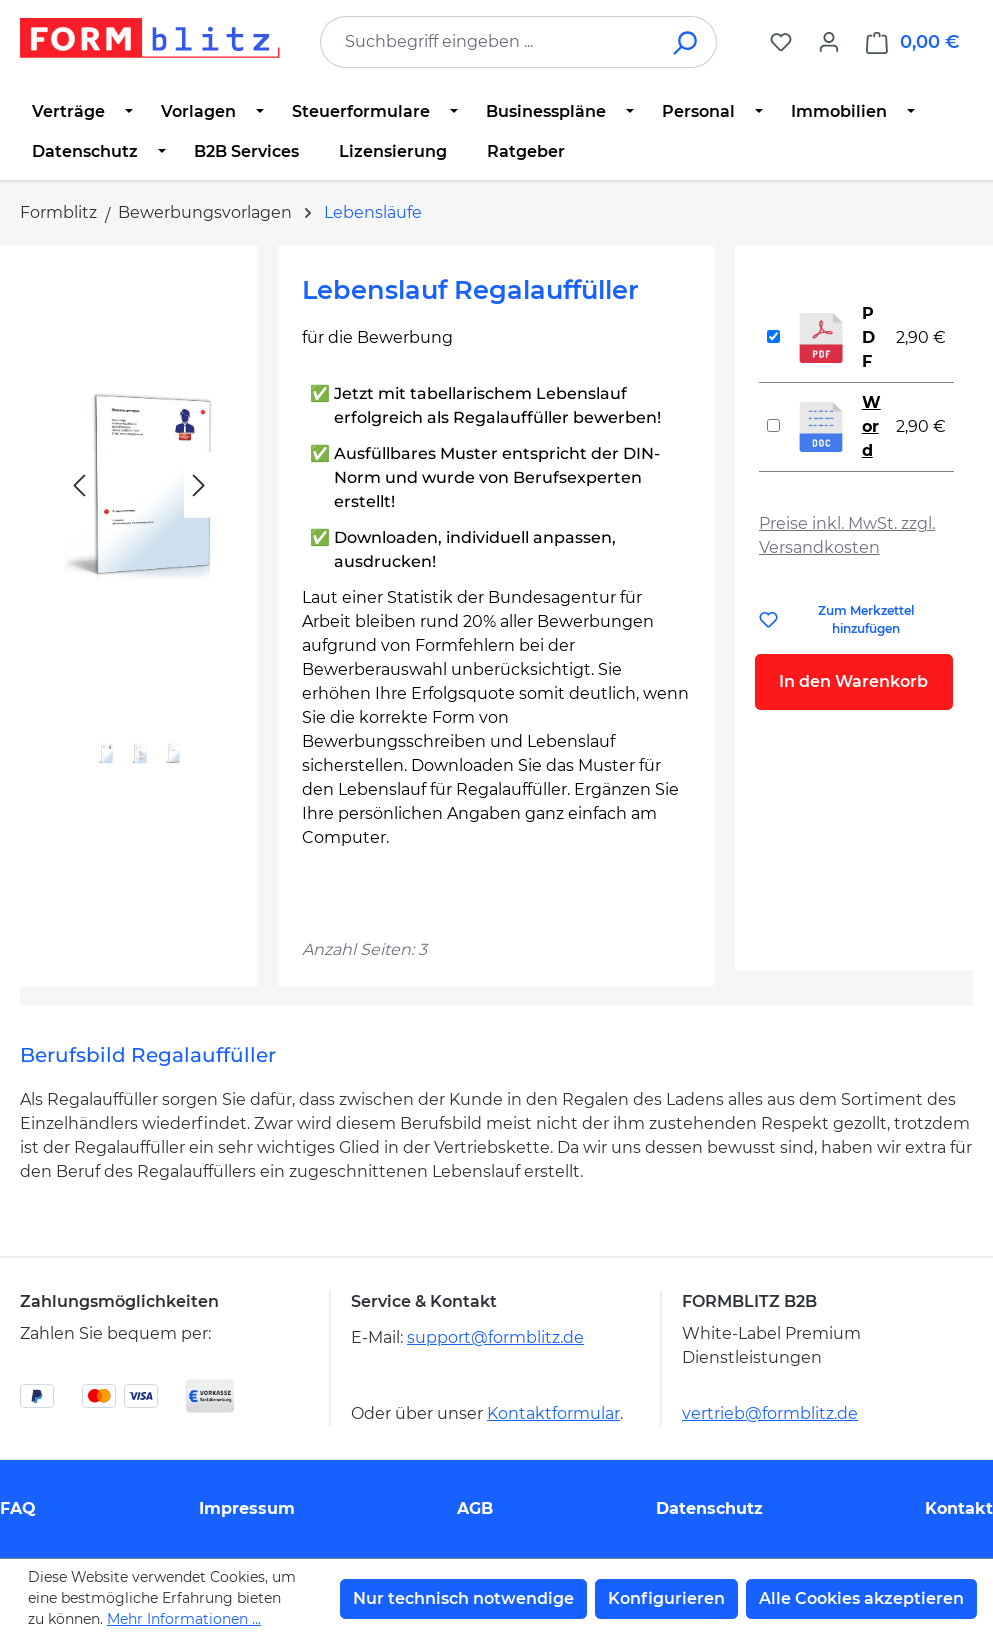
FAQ (18, 1508)
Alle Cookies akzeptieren (861, 1598)
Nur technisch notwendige (463, 1598)
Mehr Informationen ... (184, 1619)
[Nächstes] (199, 485)
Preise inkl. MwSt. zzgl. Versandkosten (847, 535)
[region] (139, 530)
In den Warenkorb (853, 681)
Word (871, 426)
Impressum (247, 1508)
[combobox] (488, 42)
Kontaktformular (553, 1413)
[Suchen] (686, 42)
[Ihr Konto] (829, 42)
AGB (475, 1508)
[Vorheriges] (79, 485)
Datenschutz (709, 1508)
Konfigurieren (666, 1598)
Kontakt (959, 1508)
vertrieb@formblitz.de (770, 1413)
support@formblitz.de (495, 1337)
